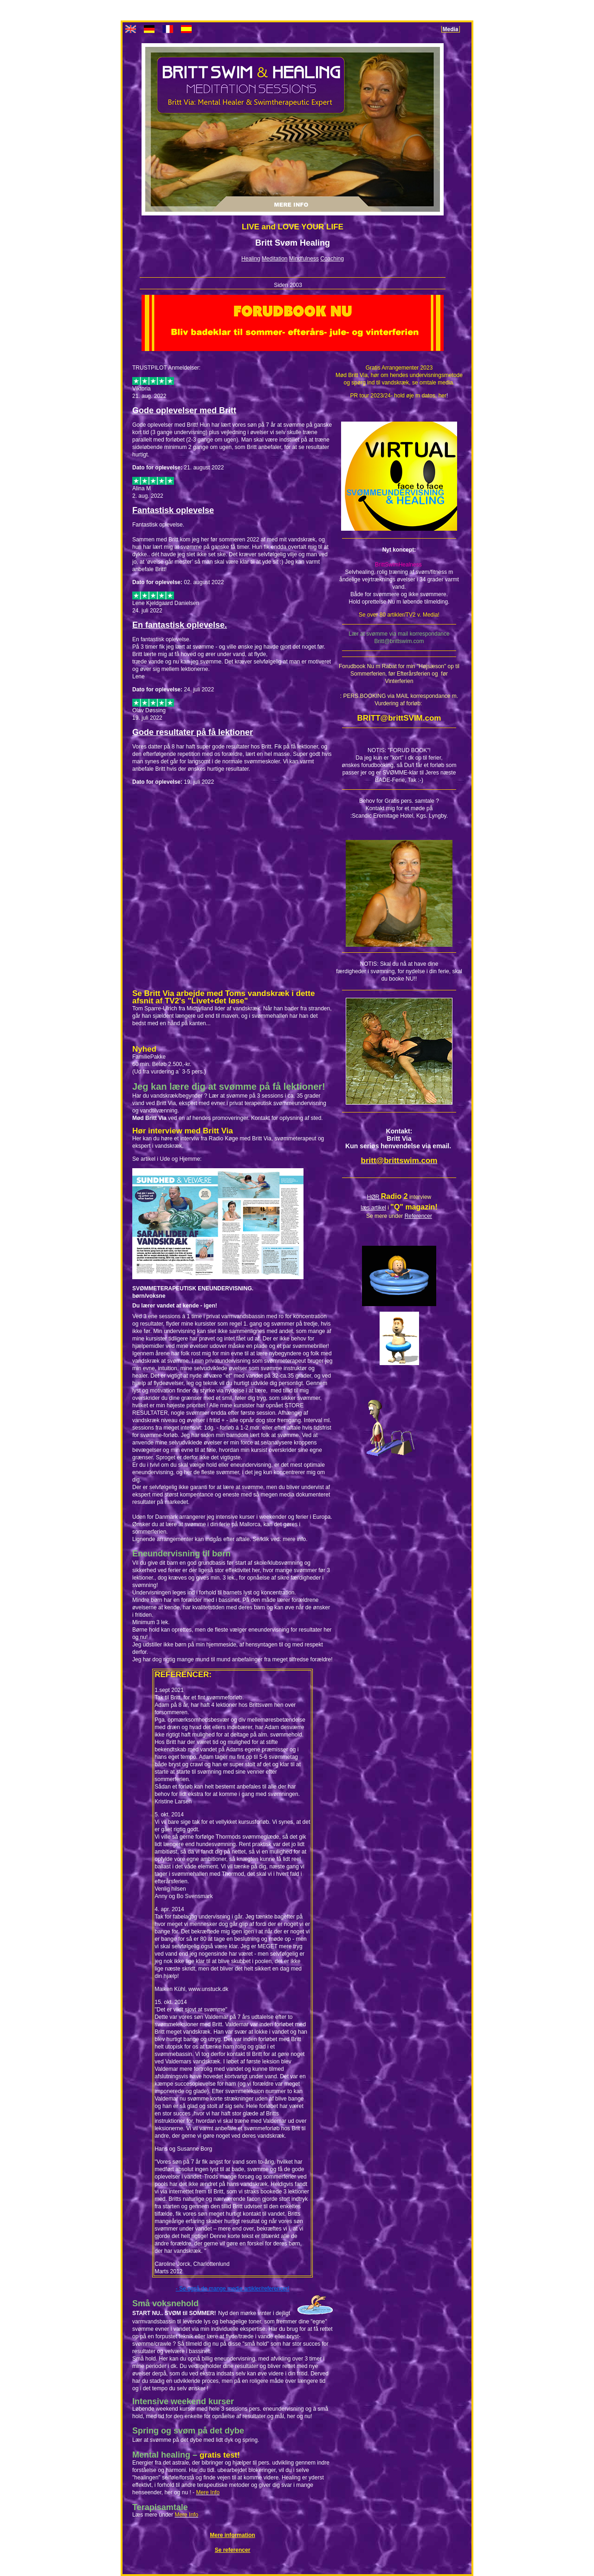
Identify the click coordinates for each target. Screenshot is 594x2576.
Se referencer (233, 2550)
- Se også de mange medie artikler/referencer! (233, 2288)
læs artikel (373, 1207)
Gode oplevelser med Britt (184, 410)
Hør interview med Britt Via (182, 1130)
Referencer (418, 1216)
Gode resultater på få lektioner (192, 732)
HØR (373, 1197)
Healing (250, 258)
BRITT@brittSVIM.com (399, 718)
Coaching (332, 258)
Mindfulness (304, 258)
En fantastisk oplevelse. (179, 625)
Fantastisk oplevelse (173, 510)
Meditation (274, 258)
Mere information (232, 2535)
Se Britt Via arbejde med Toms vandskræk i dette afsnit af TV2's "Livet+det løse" (223, 997)
